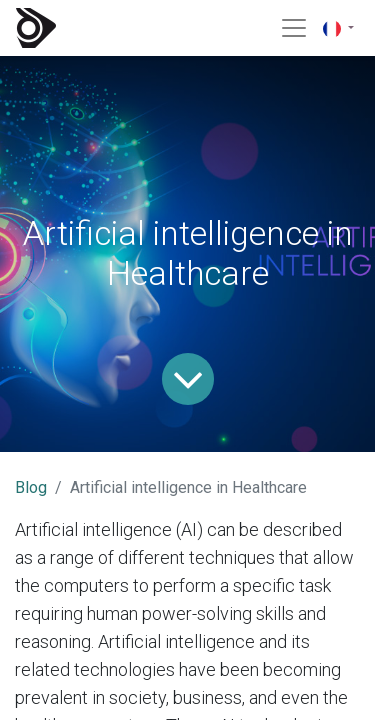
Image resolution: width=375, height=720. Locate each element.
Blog (31, 487)
